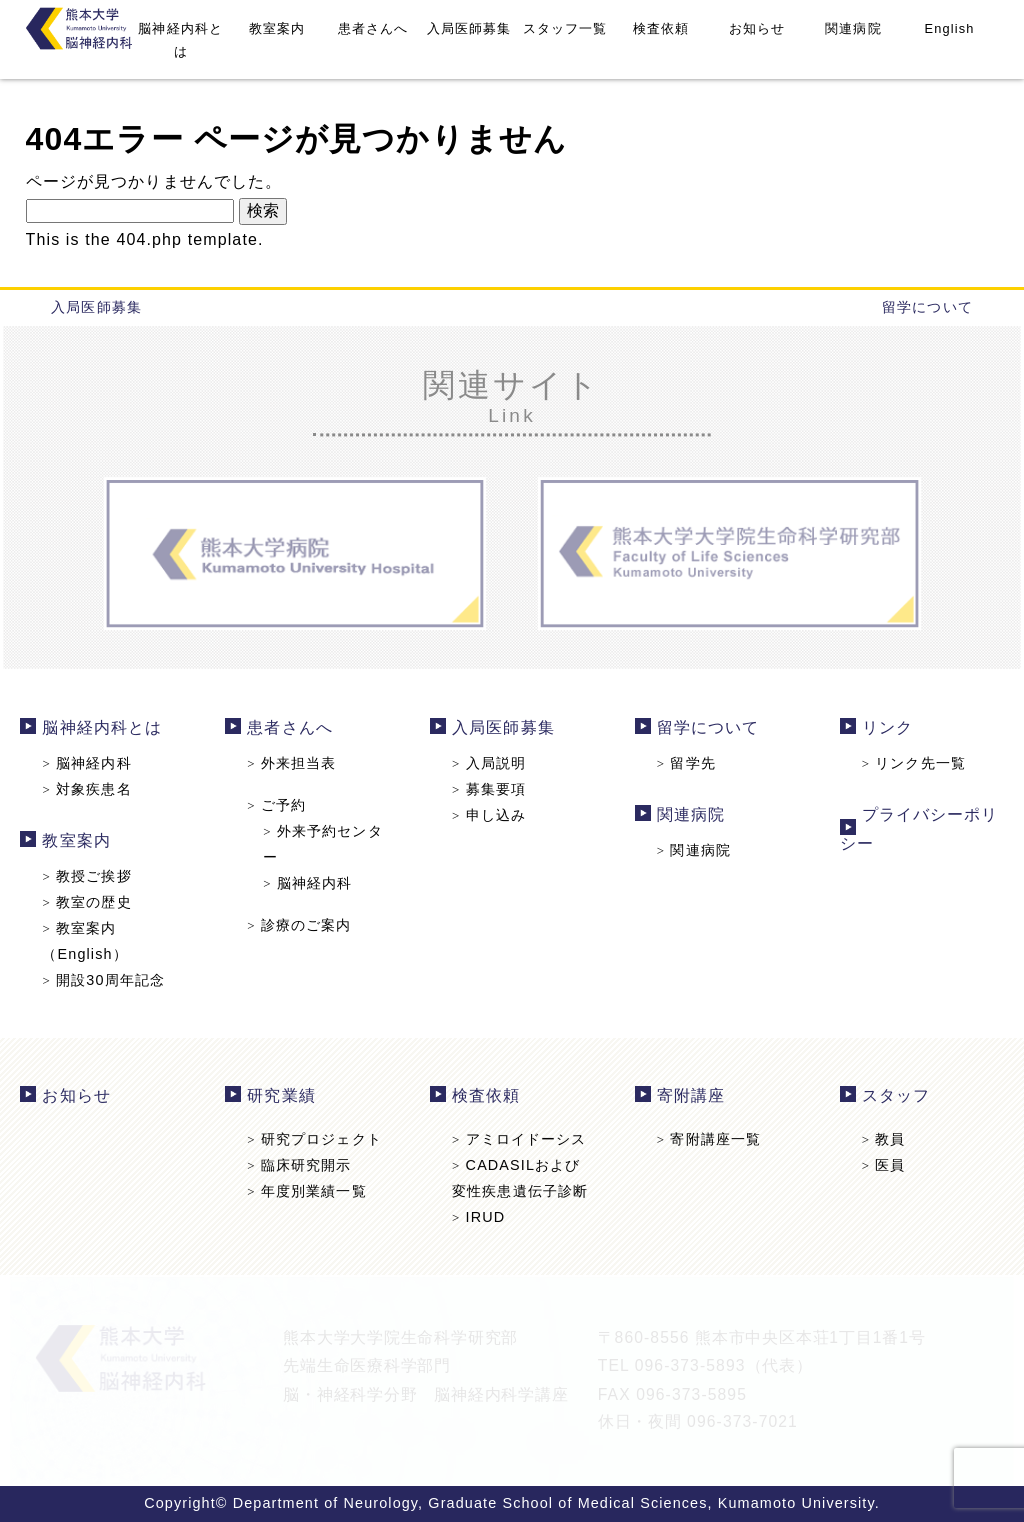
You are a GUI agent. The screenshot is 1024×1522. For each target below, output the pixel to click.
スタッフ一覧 (565, 28)
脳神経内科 (92, 764)
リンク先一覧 (908, 764)
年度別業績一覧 (310, 1190)
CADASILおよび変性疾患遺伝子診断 (520, 1177)
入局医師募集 (469, 28)
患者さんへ (373, 28)
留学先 (684, 764)
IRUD (479, 1216)
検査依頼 (661, 28)
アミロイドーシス (519, 1139)
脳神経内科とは (180, 40)
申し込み (489, 815)
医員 (878, 1165)
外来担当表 (295, 764)
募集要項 (489, 790)
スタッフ (891, 1096)
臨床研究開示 (302, 1165)
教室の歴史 (92, 901)
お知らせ (757, 28)
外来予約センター (325, 843)
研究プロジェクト (317, 1139)
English (950, 28)
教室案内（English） (90, 939)
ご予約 (280, 806)
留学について (927, 307)
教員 (878, 1139)
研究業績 (285, 1096)
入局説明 (489, 764)
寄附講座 (689, 1096)
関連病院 (853, 28)
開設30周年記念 (108, 978)
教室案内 (277, 28)
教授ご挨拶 (92, 875)
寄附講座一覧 (706, 1139)
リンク (882, 729)
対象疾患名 (92, 790)
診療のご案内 (302, 924)
